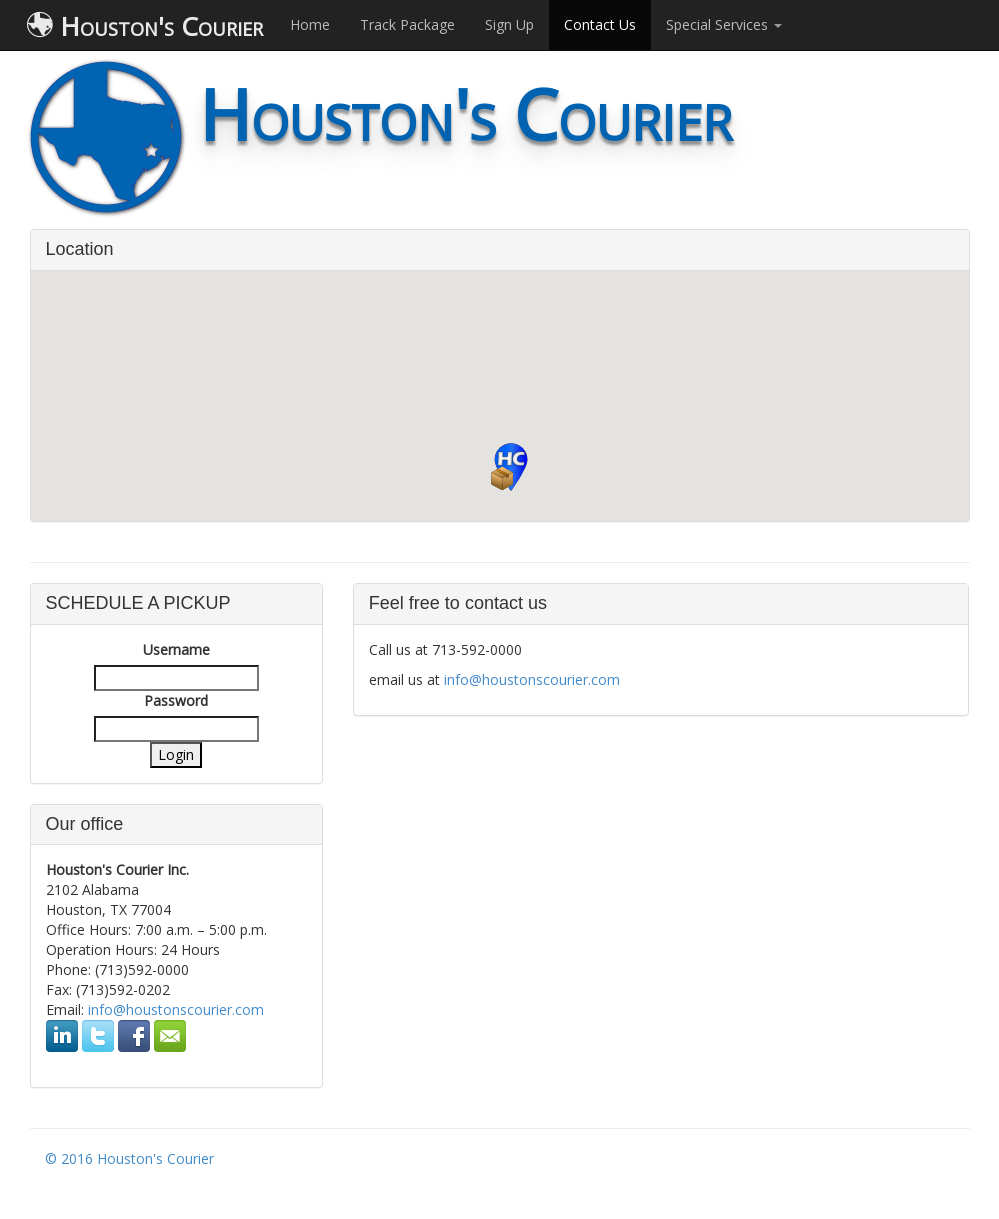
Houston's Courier (145, 26)
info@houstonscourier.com (176, 1009)
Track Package (407, 24)
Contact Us (600, 24)
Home (310, 24)
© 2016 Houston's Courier (129, 1158)
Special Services (724, 24)
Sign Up (509, 24)
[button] (511, 467)
